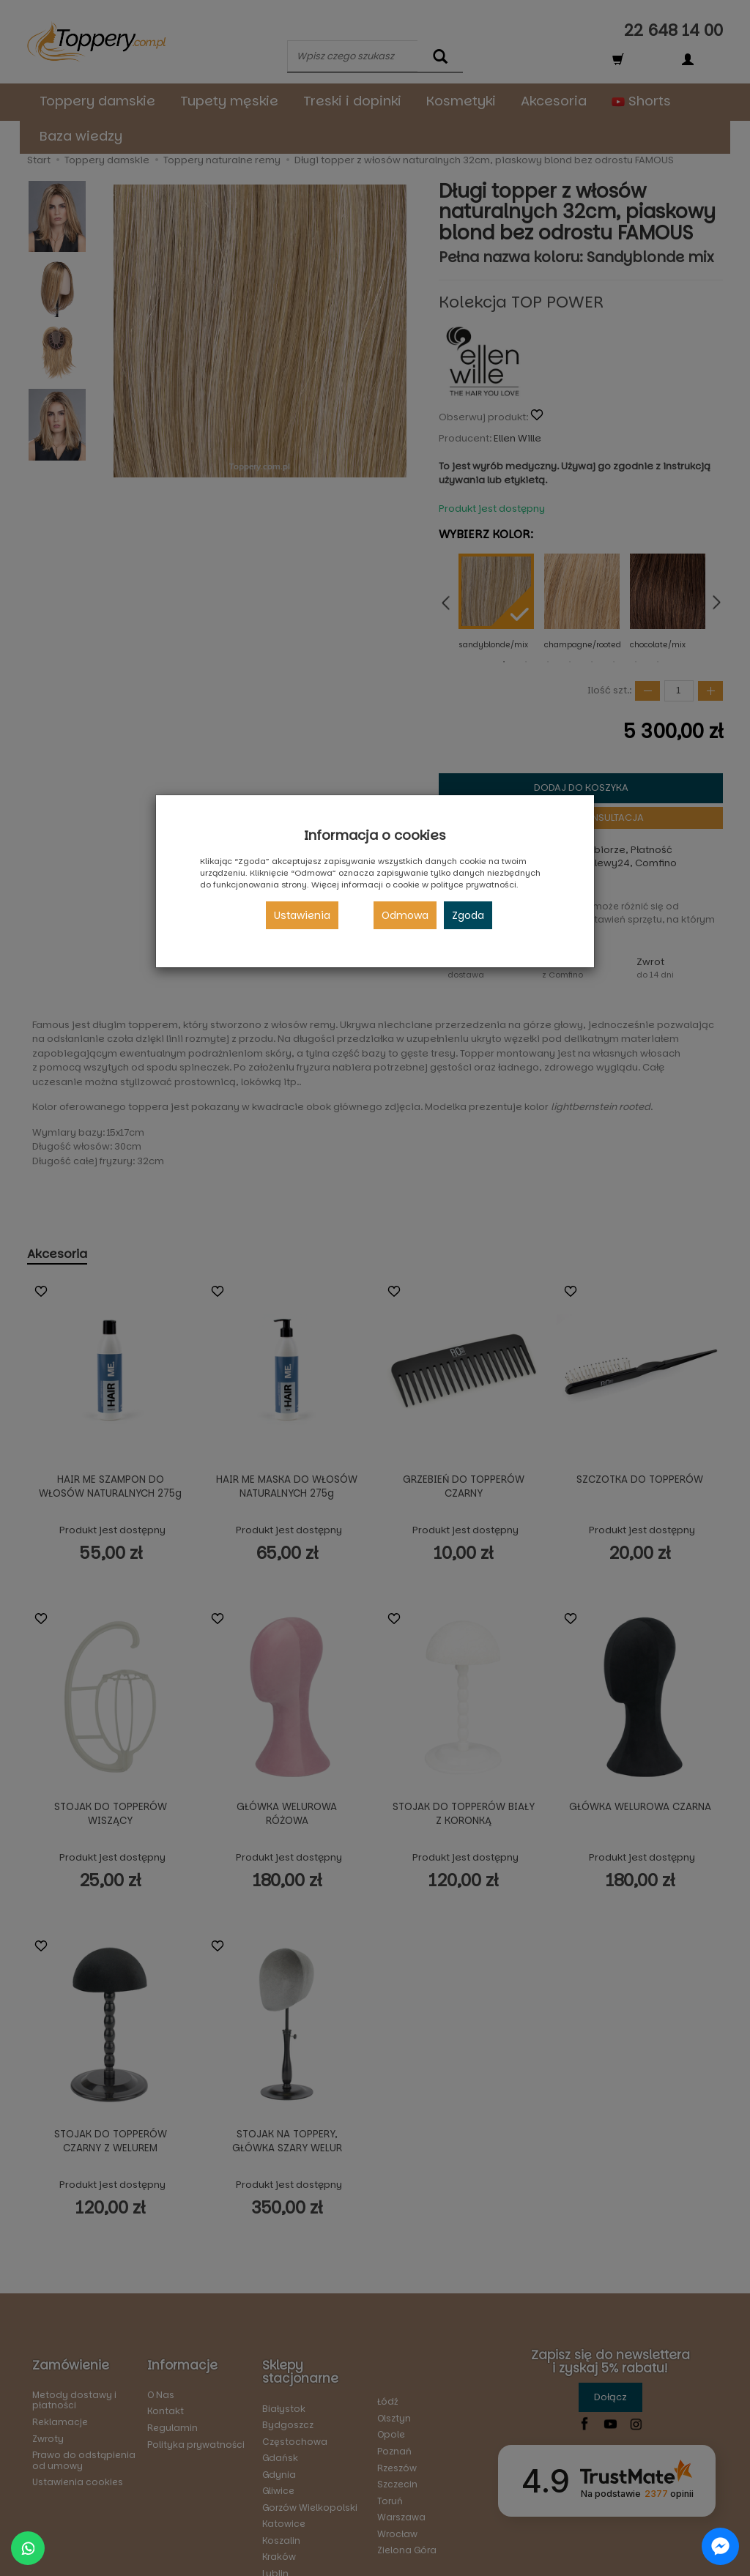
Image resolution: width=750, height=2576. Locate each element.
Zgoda (468, 915)
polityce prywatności (473, 884)
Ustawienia (302, 915)
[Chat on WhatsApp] (28, 2548)
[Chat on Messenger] (720, 2546)
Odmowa (405, 915)
